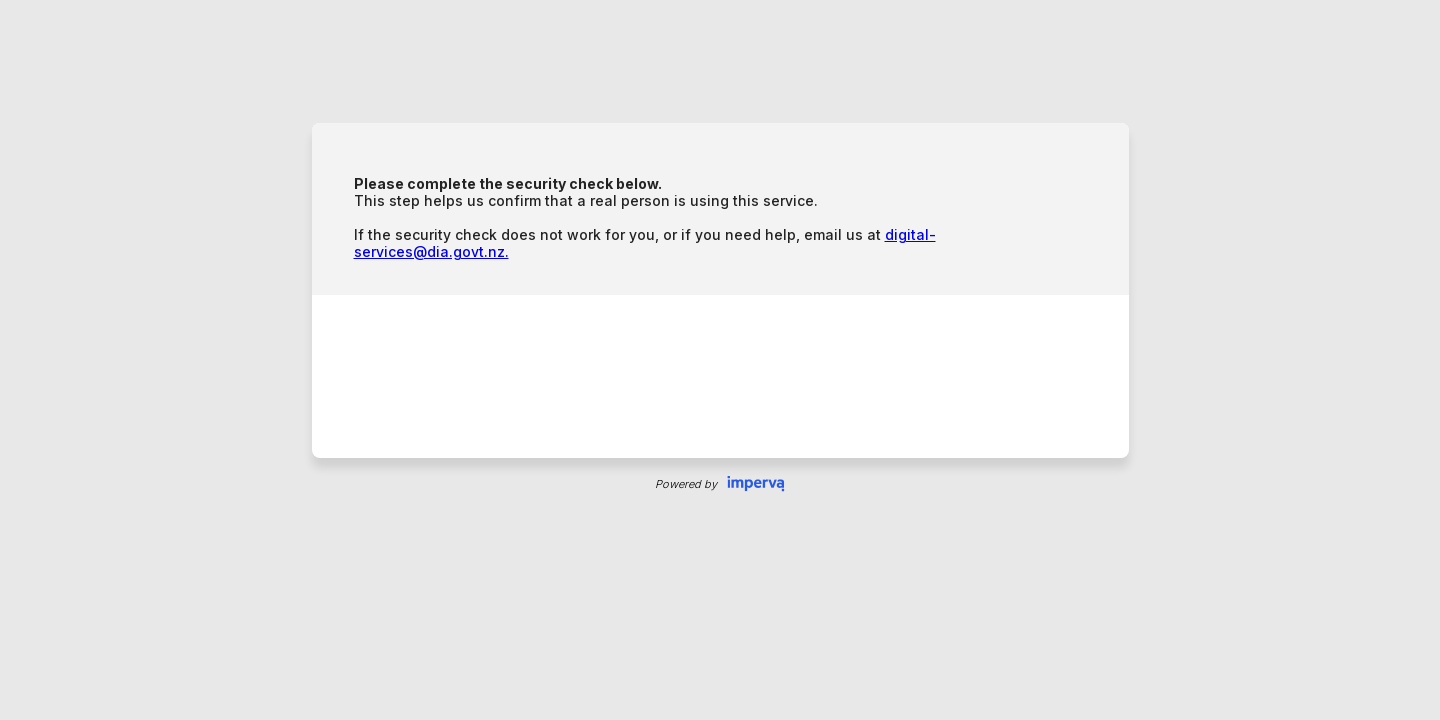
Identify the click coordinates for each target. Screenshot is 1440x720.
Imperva (756, 484)
